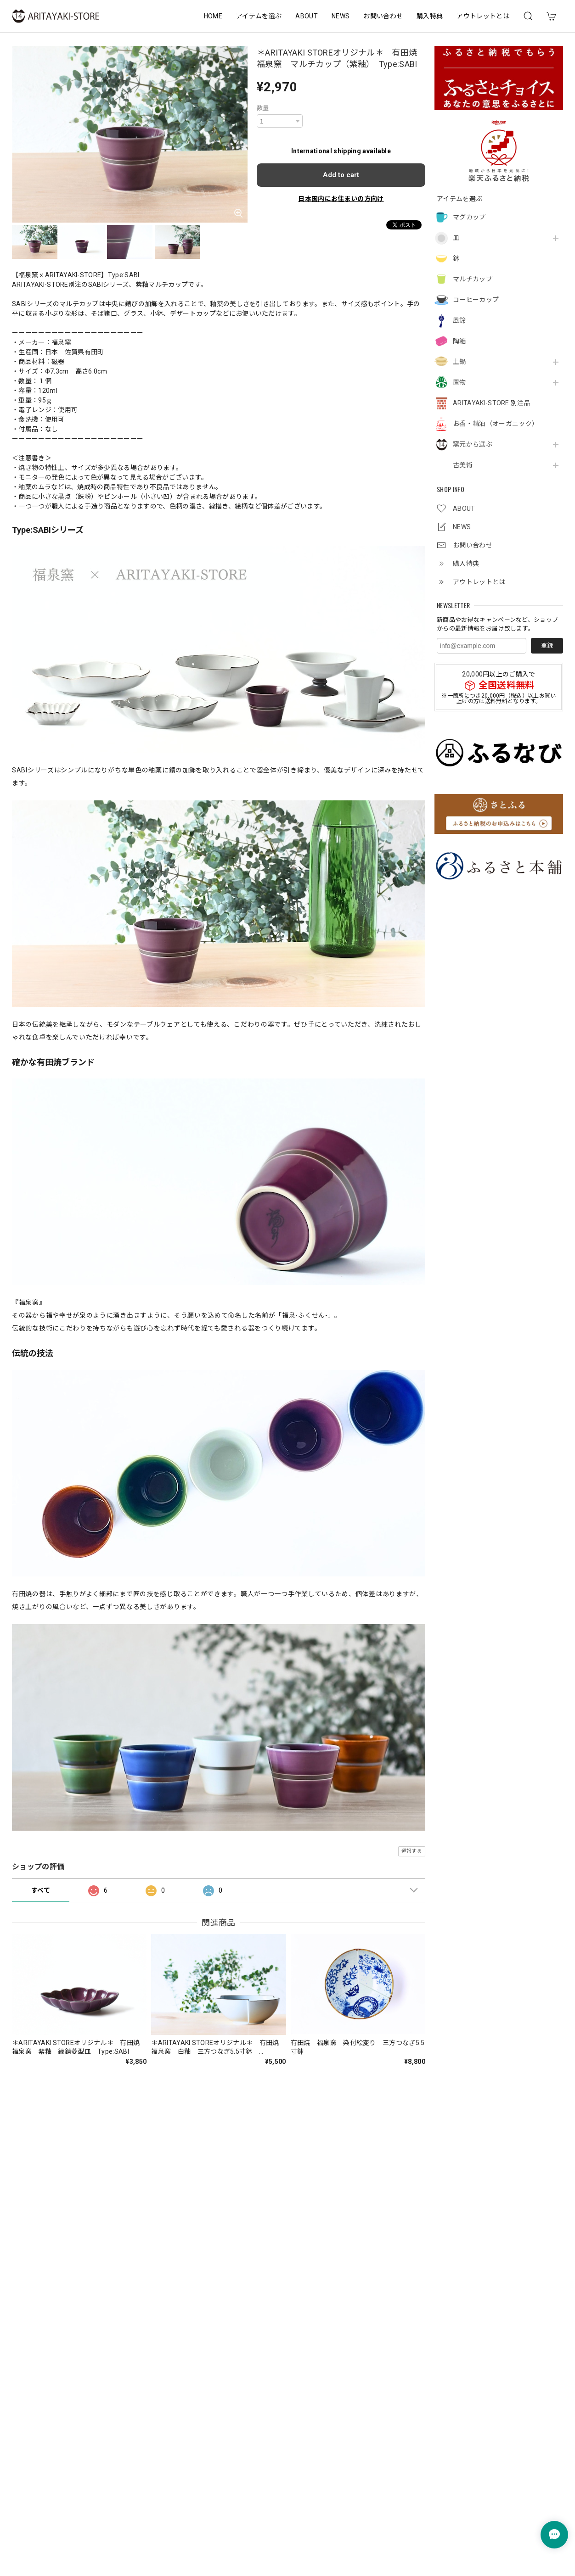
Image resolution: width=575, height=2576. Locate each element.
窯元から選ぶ (472, 444)
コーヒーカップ (476, 299)
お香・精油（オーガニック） (495, 423)
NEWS (341, 16)
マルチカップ (472, 279)
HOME (213, 16)
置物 (459, 382)
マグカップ (469, 217)
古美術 (463, 465)
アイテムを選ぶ (259, 16)
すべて (40, 1890)
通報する (411, 1851)
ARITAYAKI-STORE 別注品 (491, 403)
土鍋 (459, 361)
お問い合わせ (383, 16)
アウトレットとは (483, 16)
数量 (263, 108)
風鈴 (459, 320)
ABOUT (306, 16)
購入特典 (430, 16)
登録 (547, 645)
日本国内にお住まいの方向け (340, 198)
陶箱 (459, 341)
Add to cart (341, 175)
